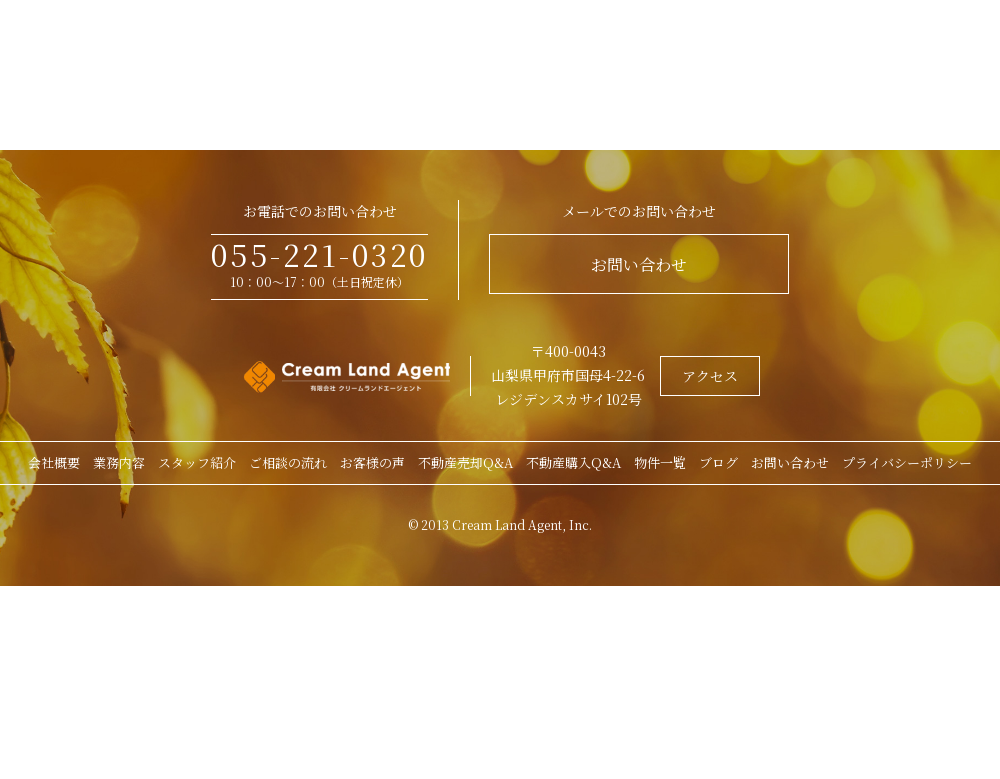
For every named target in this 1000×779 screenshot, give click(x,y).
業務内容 (119, 462)
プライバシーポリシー (907, 462)
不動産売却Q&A (465, 462)
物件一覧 (660, 462)
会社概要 (54, 462)
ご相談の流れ (288, 462)
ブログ (718, 462)
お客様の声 (372, 462)
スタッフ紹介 (197, 462)
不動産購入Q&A (573, 462)
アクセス (710, 376)
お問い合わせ (639, 264)
